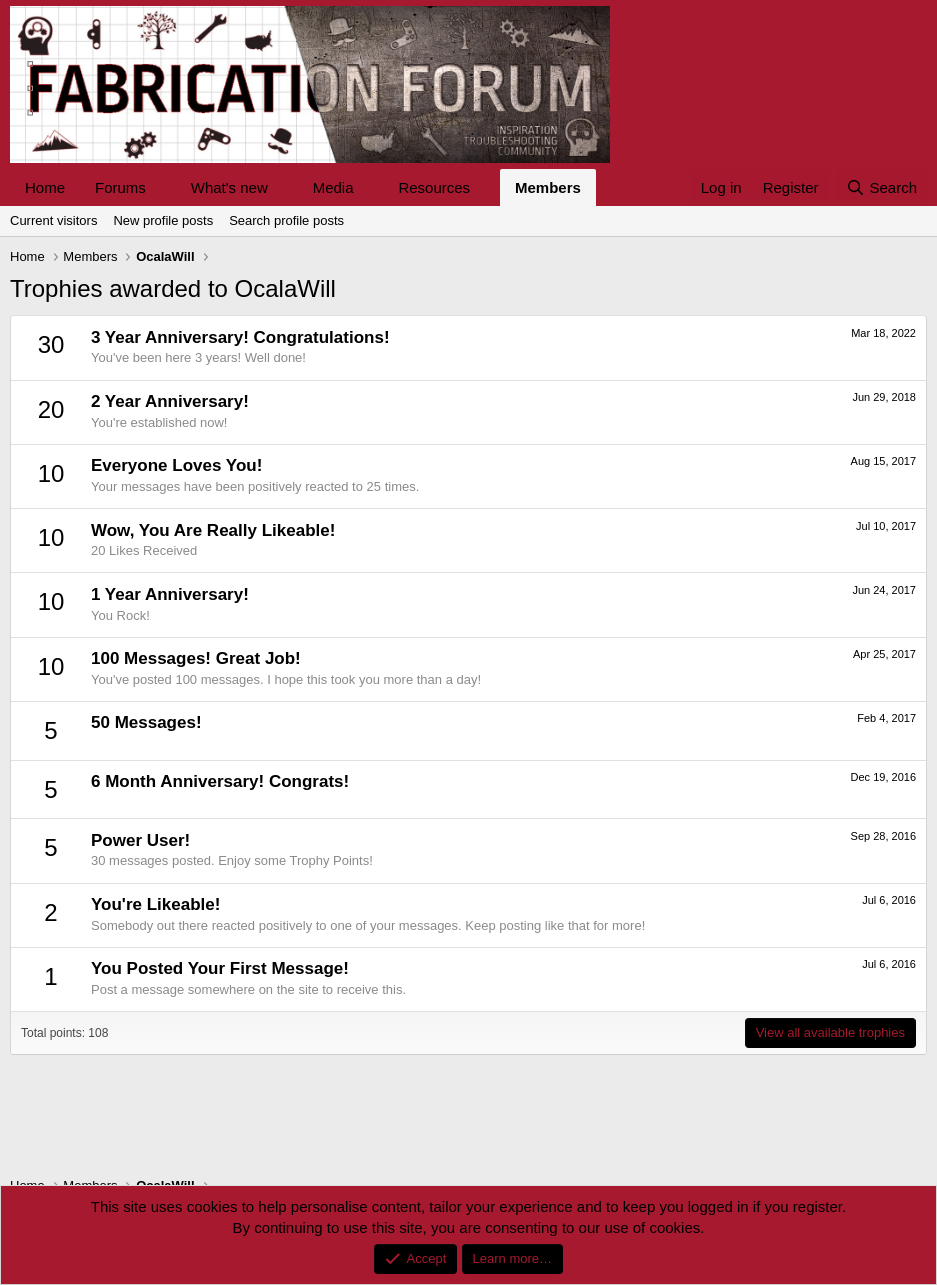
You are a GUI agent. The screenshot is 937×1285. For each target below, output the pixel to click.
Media (333, 187)
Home (45, 187)
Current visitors (53, 220)
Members (548, 187)
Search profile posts (286, 220)
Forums (120, 187)
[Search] (881, 187)
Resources (434, 187)
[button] (162, 187)
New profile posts (163, 220)
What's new (229, 187)
